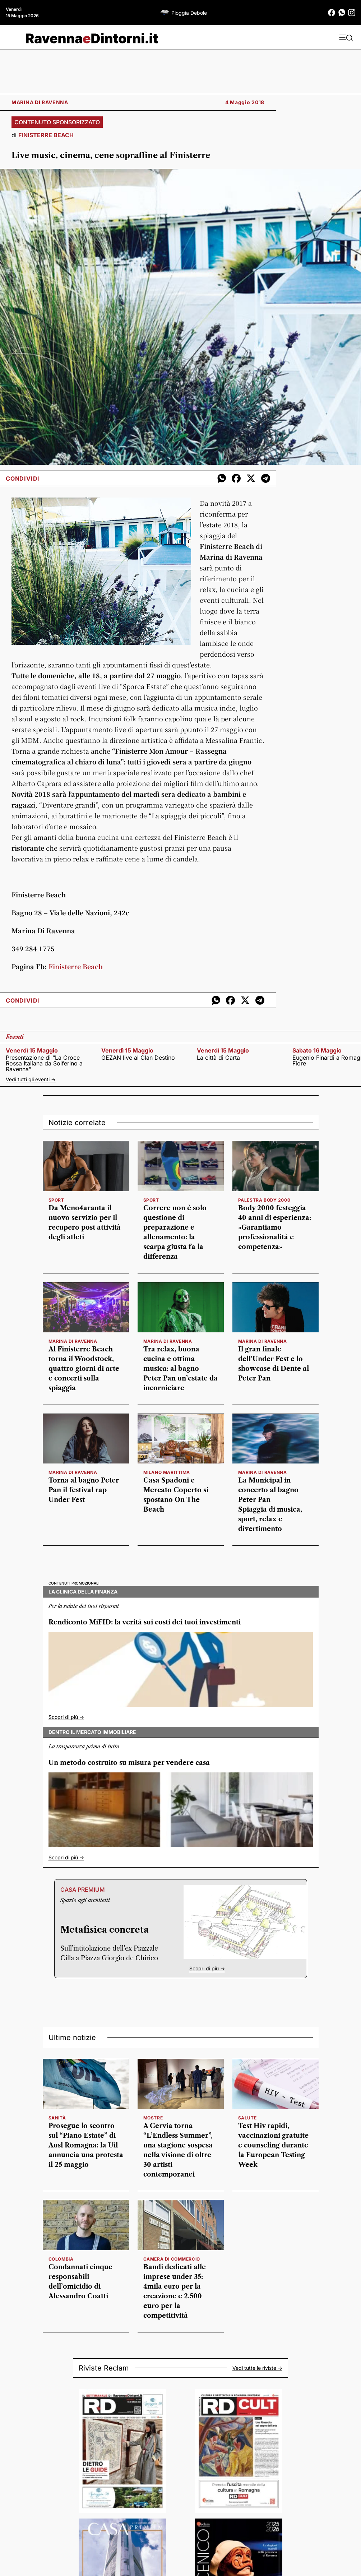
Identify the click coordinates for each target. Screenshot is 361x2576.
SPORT (56, 1200)
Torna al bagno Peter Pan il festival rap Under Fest (83, 1490)
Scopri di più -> (66, 1717)
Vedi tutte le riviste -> (257, 2368)
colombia (61, 2259)
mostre (153, 2118)
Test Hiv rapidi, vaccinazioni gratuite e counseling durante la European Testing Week (273, 2145)
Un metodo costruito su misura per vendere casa (129, 1763)
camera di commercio (171, 2259)
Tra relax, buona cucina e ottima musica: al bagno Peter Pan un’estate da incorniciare (180, 1368)
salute (247, 2118)
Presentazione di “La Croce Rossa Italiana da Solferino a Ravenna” (44, 1063)
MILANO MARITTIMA (166, 1472)
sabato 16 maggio (317, 1050)
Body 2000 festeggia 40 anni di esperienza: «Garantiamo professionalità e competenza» (274, 1227)
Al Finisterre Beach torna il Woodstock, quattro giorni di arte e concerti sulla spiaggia (83, 1368)
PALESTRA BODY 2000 (264, 1200)
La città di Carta (218, 1057)
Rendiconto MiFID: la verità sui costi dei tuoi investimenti (144, 1622)
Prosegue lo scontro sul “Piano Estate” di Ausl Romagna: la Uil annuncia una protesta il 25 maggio (85, 2145)
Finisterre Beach (75, 966)
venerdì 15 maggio (32, 1050)
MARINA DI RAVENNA (72, 1341)
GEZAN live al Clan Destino (138, 1057)
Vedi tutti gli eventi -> (31, 1079)
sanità (57, 2118)
